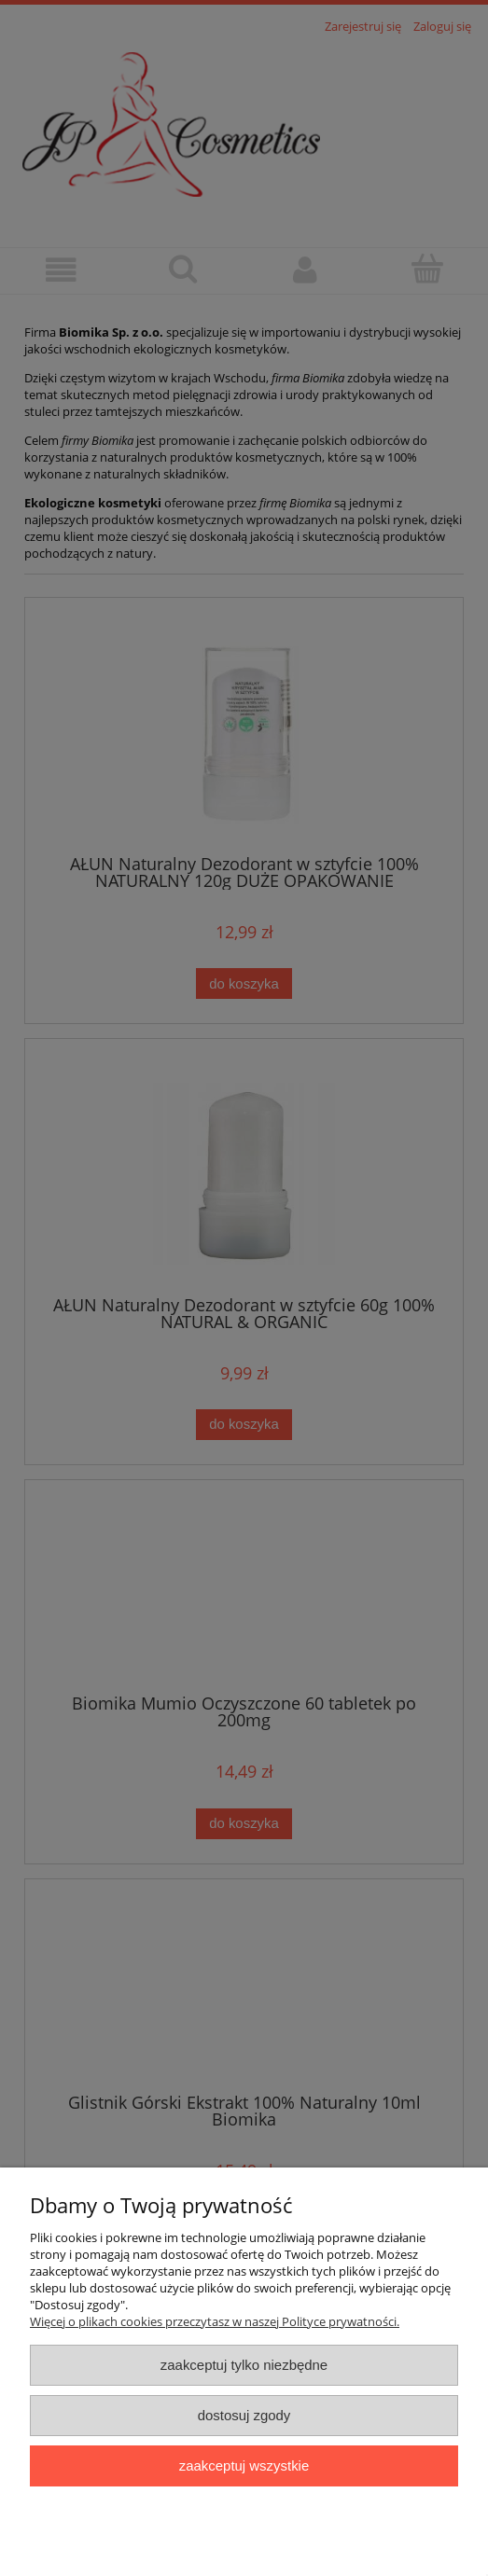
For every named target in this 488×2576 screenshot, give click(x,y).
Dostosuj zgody (244, 2415)
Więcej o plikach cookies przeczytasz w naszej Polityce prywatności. (214, 2321)
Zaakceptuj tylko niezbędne (244, 2365)
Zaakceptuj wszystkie (244, 2465)
